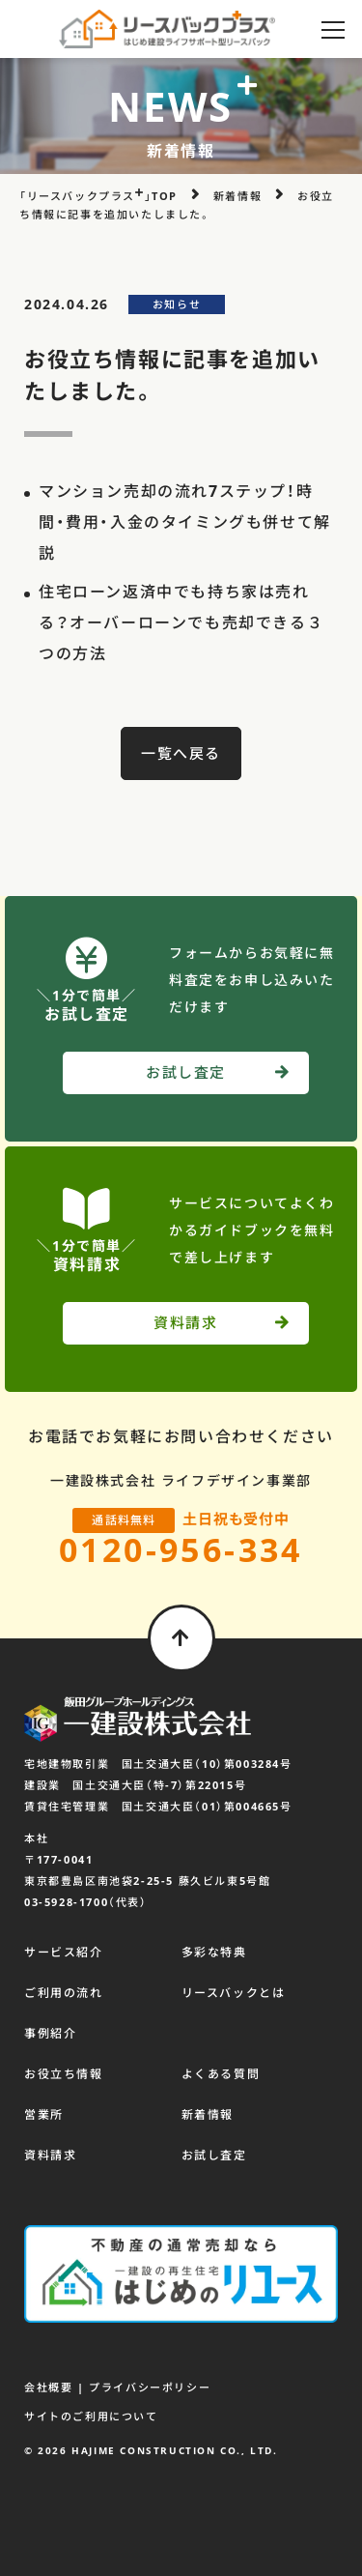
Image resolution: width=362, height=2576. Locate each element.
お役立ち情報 (63, 2074)
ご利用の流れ (63, 1992)
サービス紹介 (63, 1952)
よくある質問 (221, 2074)
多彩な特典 (214, 1952)
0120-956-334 (181, 1549)
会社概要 (48, 2387)
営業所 (44, 2114)
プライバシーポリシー (149, 2387)
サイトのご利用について (91, 2416)
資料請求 (50, 2155)
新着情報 (207, 2114)
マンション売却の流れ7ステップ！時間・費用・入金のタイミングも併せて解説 (185, 522)
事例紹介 (50, 2033)
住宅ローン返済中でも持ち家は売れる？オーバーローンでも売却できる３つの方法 (181, 622)
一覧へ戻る (181, 753)
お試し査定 (214, 2155)
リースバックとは (233, 1992)
